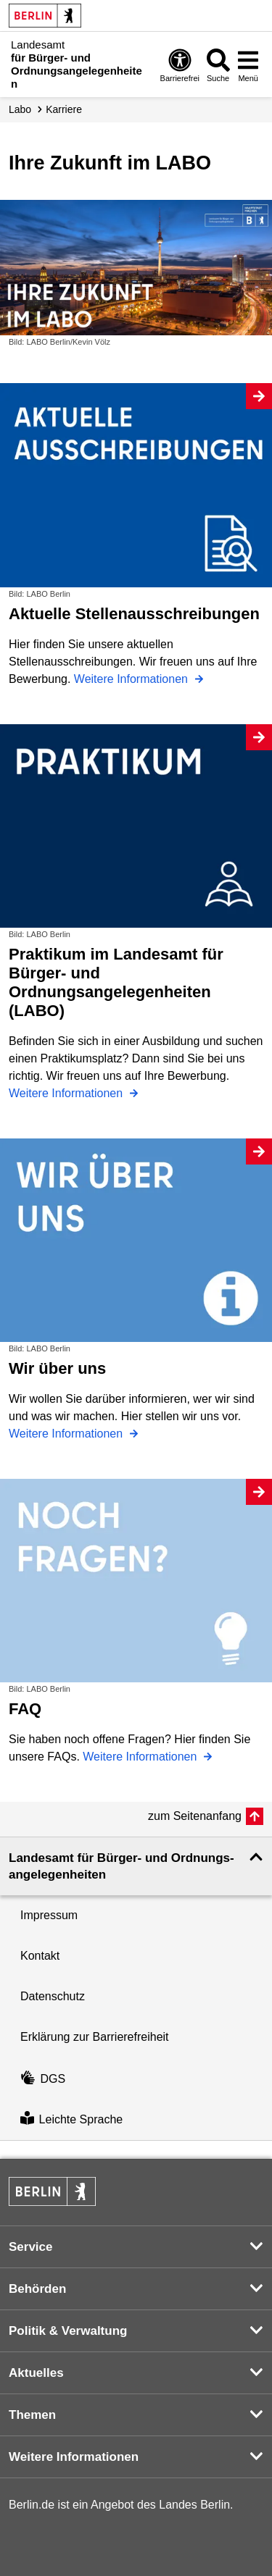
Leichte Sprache (71, 2119)
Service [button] (31, 2247)
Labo (20, 109)
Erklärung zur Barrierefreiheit (94, 2037)
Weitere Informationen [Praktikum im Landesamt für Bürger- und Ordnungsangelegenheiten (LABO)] (67, 1093)
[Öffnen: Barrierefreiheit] (180, 65)
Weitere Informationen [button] (74, 2457)
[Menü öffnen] (248, 65)
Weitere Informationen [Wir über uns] (67, 1433)
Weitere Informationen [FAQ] (141, 1756)
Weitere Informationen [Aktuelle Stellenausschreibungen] (132, 679)
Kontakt (39, 1956)
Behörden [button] (37, 2289)
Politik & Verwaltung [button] (68, 2331)
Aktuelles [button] (36, 2373)
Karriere (64, 109)
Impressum (49, 1915)
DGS (42, 2079)
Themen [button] (32, 2415)
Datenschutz (52, 1996)
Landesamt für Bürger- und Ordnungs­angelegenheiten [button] (121, 1866)
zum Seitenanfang (195, 1816)
